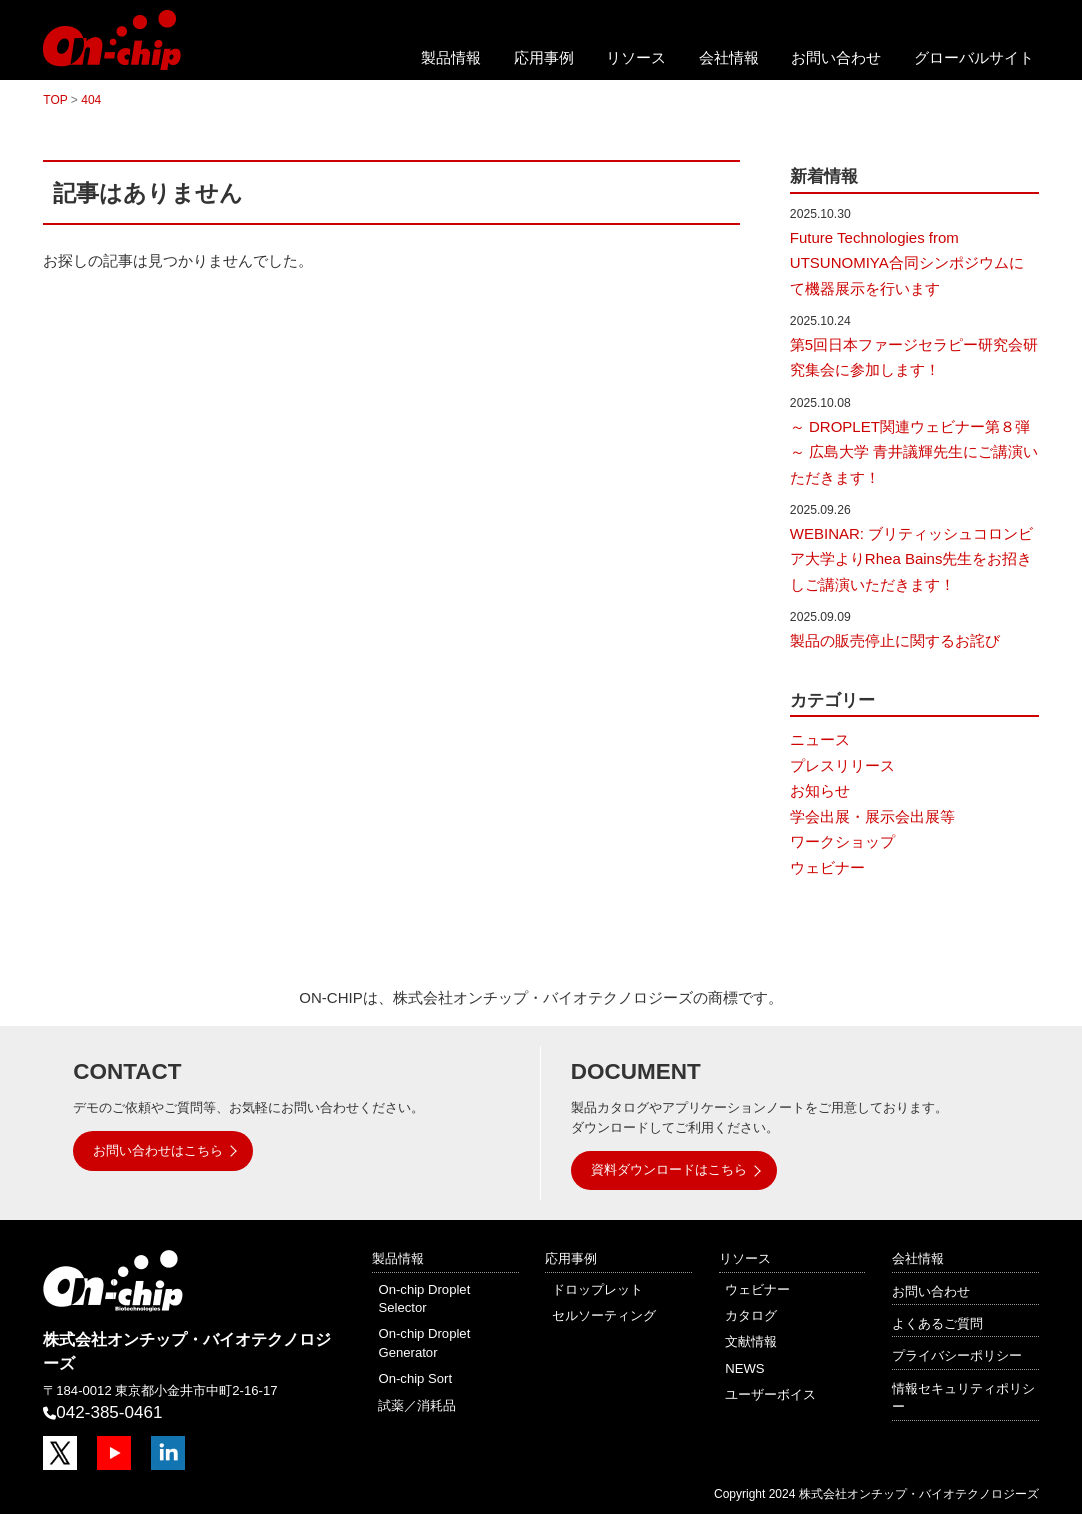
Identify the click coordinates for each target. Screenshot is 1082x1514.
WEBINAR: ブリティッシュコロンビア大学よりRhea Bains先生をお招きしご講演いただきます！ (911, 559)
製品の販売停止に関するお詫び (895, 640)
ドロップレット (597, 1289)
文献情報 (751, 1341)
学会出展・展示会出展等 (872, 816)
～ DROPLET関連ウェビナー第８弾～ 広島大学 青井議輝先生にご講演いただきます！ (914, 452)
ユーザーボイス (770, 1394)
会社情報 (729, 57)
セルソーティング (604, 1315)
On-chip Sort (415, 1378)
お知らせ (820, 790)
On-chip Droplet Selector (424, 1298)
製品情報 (451, 57)
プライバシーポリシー (957, 1355)
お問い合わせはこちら (158, 1150)
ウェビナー (827, 867)
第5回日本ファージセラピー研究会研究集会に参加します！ (914, 357)
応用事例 (544, 57)
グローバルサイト (974, 57)
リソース (636, 57)
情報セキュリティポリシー (963, 1397)
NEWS (744, 1368)
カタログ (751, 1315)
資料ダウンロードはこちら (669, 1169)
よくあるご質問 (937, 1323)
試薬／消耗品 (417, 1405)
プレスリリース (842, 765)
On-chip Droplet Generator (424, 1342)
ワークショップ (842, 841)
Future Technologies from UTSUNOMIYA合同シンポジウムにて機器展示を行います (907, 263)
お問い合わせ (836, 57)
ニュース (820, 739)
